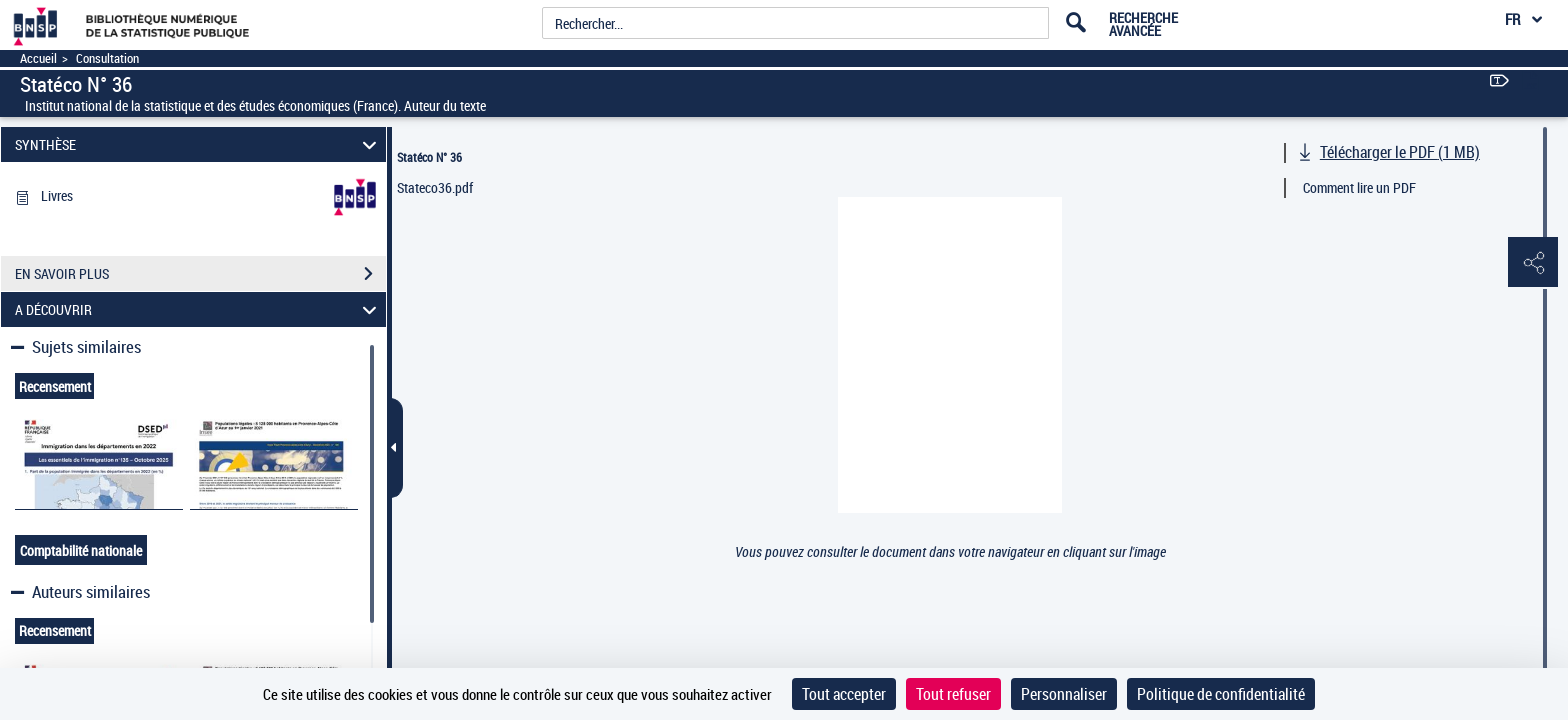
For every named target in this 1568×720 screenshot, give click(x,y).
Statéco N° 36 (429, 157)
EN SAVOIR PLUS (200, 274)
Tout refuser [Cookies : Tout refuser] (953, 694)
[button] (1533, 263)
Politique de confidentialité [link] (1221, 694)
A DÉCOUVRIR (199, 309)
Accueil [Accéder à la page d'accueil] (38, 58)
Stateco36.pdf (435, 187)
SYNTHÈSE (199, 144)
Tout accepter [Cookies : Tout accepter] (844, 694)
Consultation (107, 58)
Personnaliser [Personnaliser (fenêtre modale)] (1064, 694)
